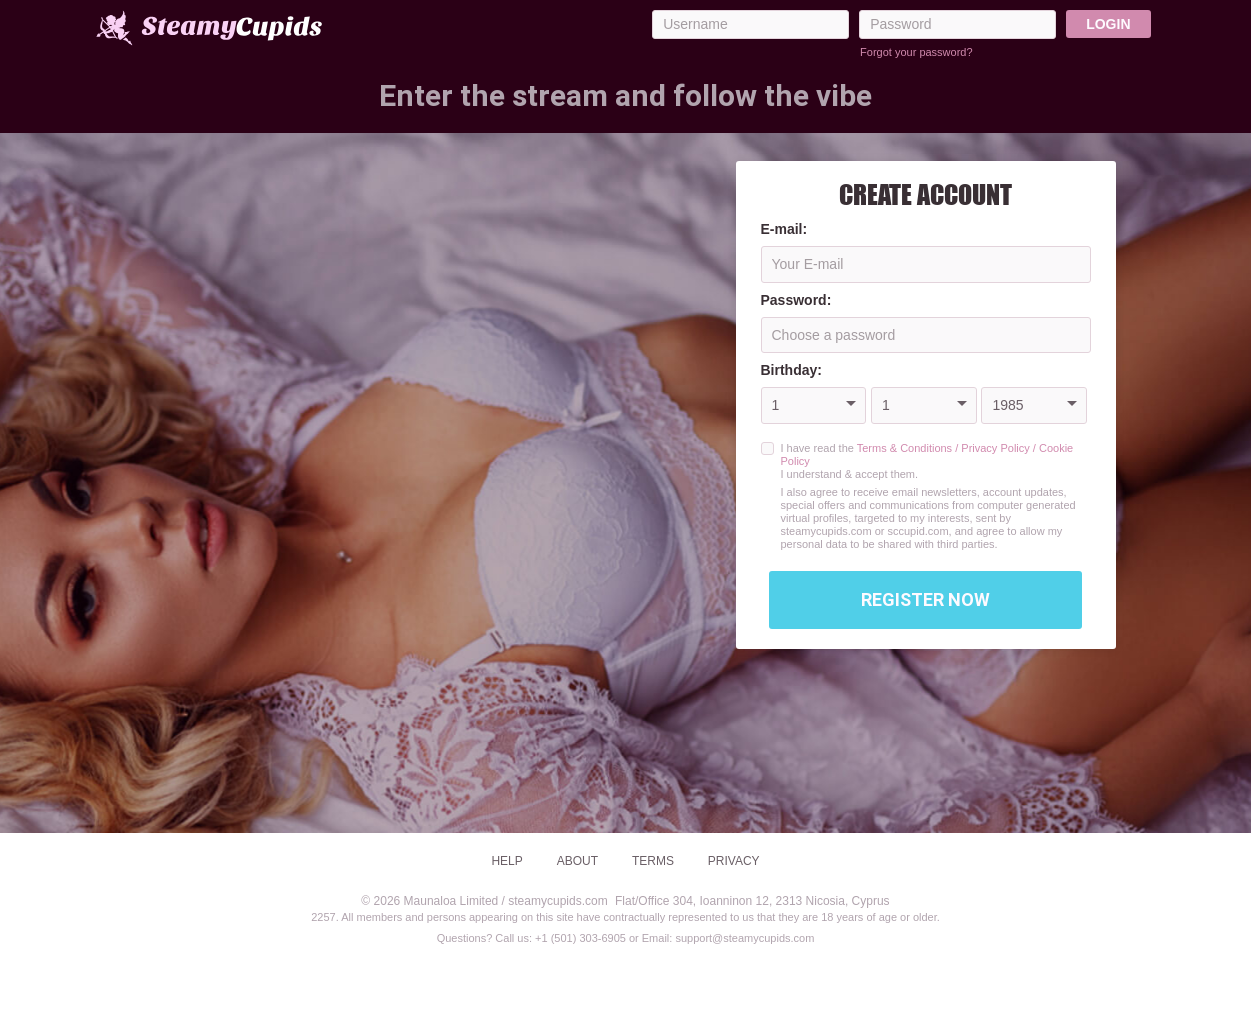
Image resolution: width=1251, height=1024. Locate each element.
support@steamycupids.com (744, 938)
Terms (653, 861)
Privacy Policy (995, 448)
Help (506, 861)
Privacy (734, 861)
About (577, 861)
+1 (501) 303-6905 (580, 938)
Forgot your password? (916, 52)
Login (1108, 24)
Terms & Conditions (904, 448)
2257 (323, 917)
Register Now (925, 599)
